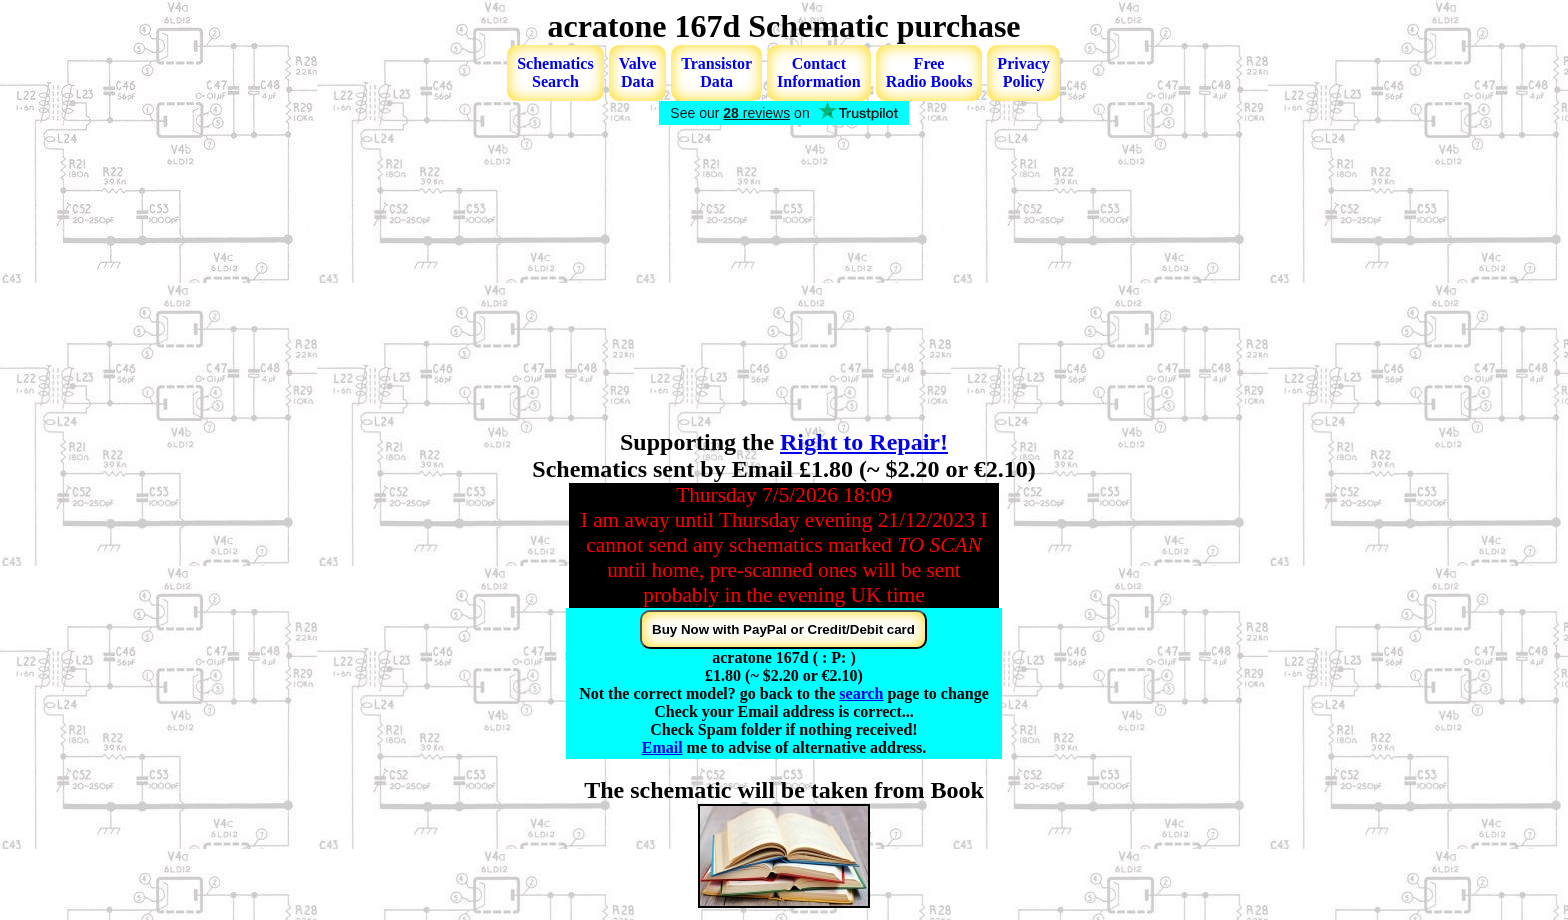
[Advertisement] (784, 279)
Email (662, 747)
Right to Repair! (864, 442)
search (861, 693)
